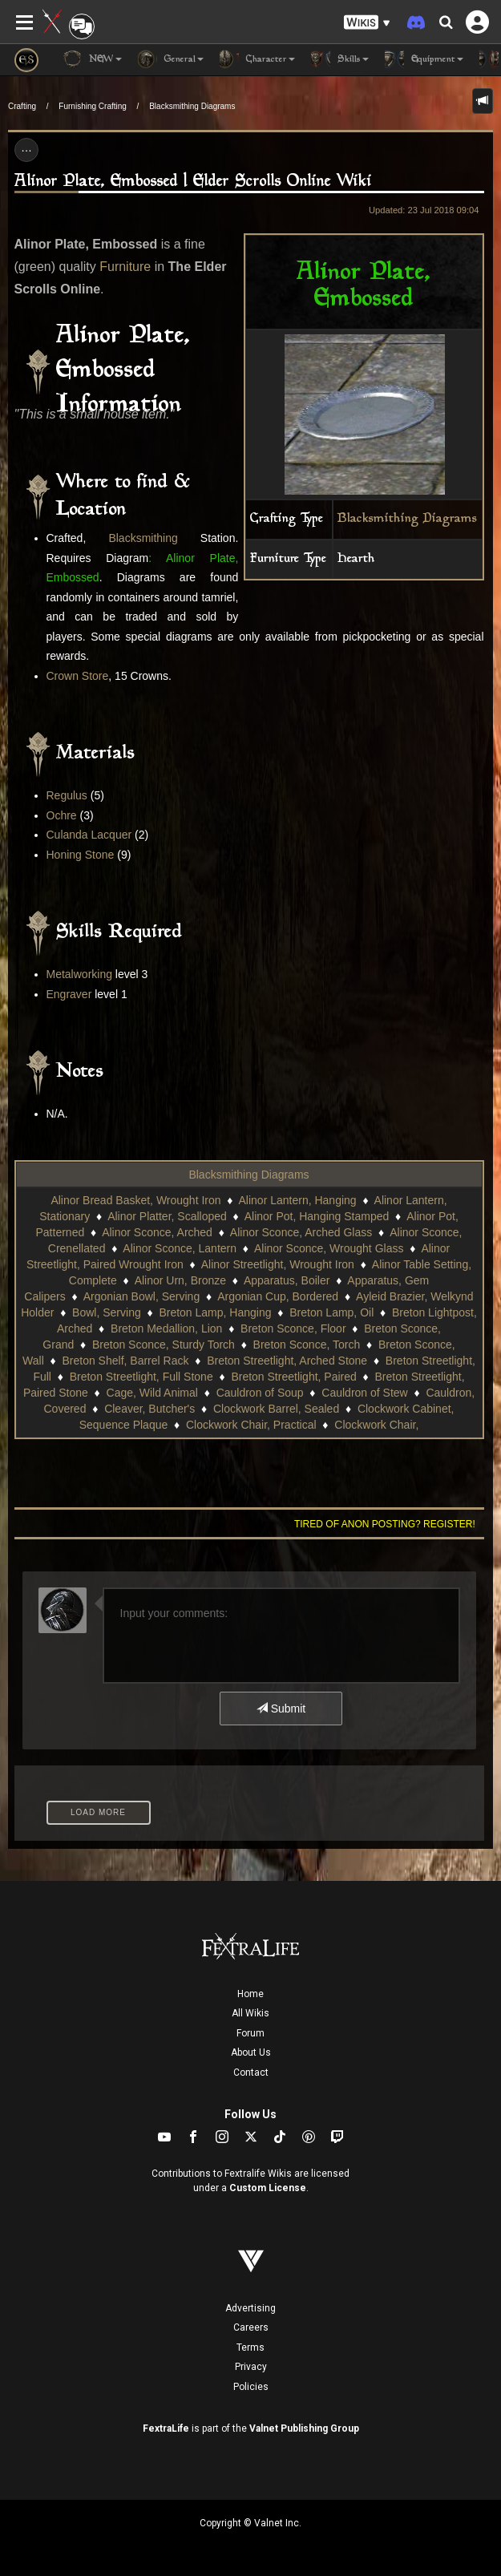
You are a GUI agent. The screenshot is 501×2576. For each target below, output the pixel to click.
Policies (251, 2386)
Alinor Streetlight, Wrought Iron (277, 1264)
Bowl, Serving (106, 1312)
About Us (251, 2052)
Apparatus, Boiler (286, 1280)
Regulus (66, 795)
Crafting (22, 106)
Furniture (125, 266)
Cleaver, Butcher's (149, 1408)
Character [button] (257, 59)
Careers (251, 2327)
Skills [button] (340, 59)
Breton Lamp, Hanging (215, 1312)
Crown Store (77, 675)
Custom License (267, 2188)
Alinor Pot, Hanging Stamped (317, 1216)
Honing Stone (80, 854)
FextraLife (166, 2428)
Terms (250, 2347)
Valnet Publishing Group (304, 2428)
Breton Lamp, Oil (331, 1312)
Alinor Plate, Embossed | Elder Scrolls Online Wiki (193, 181)
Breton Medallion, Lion (166, 1328)
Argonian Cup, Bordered (277, 1296)
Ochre (61, 815)
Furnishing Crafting (92, 106)
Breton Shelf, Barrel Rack (125, 1360)
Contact (251, 2072)
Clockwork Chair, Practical (251, 1424)
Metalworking (79, 974)
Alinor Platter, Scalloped (167, 1216)
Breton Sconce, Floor (293, 1328)
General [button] (171, 59)
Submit (281, 1708)
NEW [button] (92, 59)
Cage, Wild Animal (152, 1392)
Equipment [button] (424, 59)
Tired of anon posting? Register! (384, 1524)
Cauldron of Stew (364, 1392)
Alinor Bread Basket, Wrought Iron (135, 1200)
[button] (367, 23)
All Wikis (250, 2013)
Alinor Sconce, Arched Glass (301, 1232)
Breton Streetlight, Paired (293, 1376)
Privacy (251, 2366)
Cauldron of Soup (260, 1392)
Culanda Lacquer (89, 834)
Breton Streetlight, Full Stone (141, 1376)
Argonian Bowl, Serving (141, 1296)
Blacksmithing (142, 538)
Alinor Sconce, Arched (157, 1232)
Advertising (250, 2308)
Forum (250, 2033)
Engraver (69, 994)
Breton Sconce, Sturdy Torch (163, 1344)
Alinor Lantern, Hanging (298, 1200)
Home (250, 1994)
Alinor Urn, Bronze (180, 1280)
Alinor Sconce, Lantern (179, 1248)
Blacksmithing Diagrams (192, 106)
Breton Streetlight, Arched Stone (287, 1360)
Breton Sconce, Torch (307, 1344)
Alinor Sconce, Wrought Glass (329, 1248)
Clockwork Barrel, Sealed (276, 1408)
